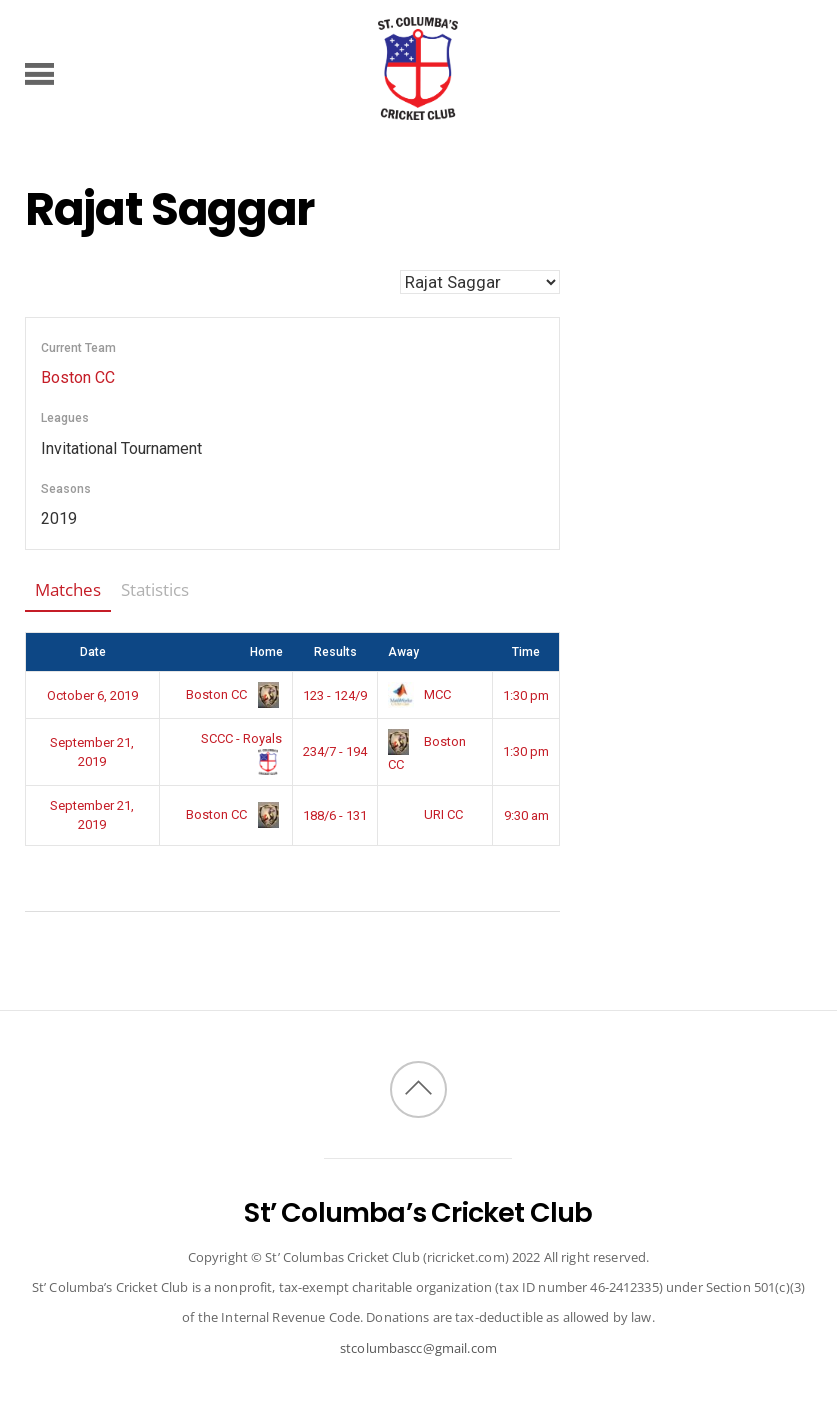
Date (93, 652)
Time (526, 652)
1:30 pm (526, 695)
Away (403, 652)
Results (335, 652)
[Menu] (39, 73)
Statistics (155, 589)
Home (266, 652)
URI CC (425, 814)
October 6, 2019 (92, 695)
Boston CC (78, 377)
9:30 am (526, 815)
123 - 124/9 (335, 695)
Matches (68, 589)
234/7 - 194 (335, 751)
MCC (419, 694)
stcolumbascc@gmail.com (418, 1348)
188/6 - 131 (335, 815)
